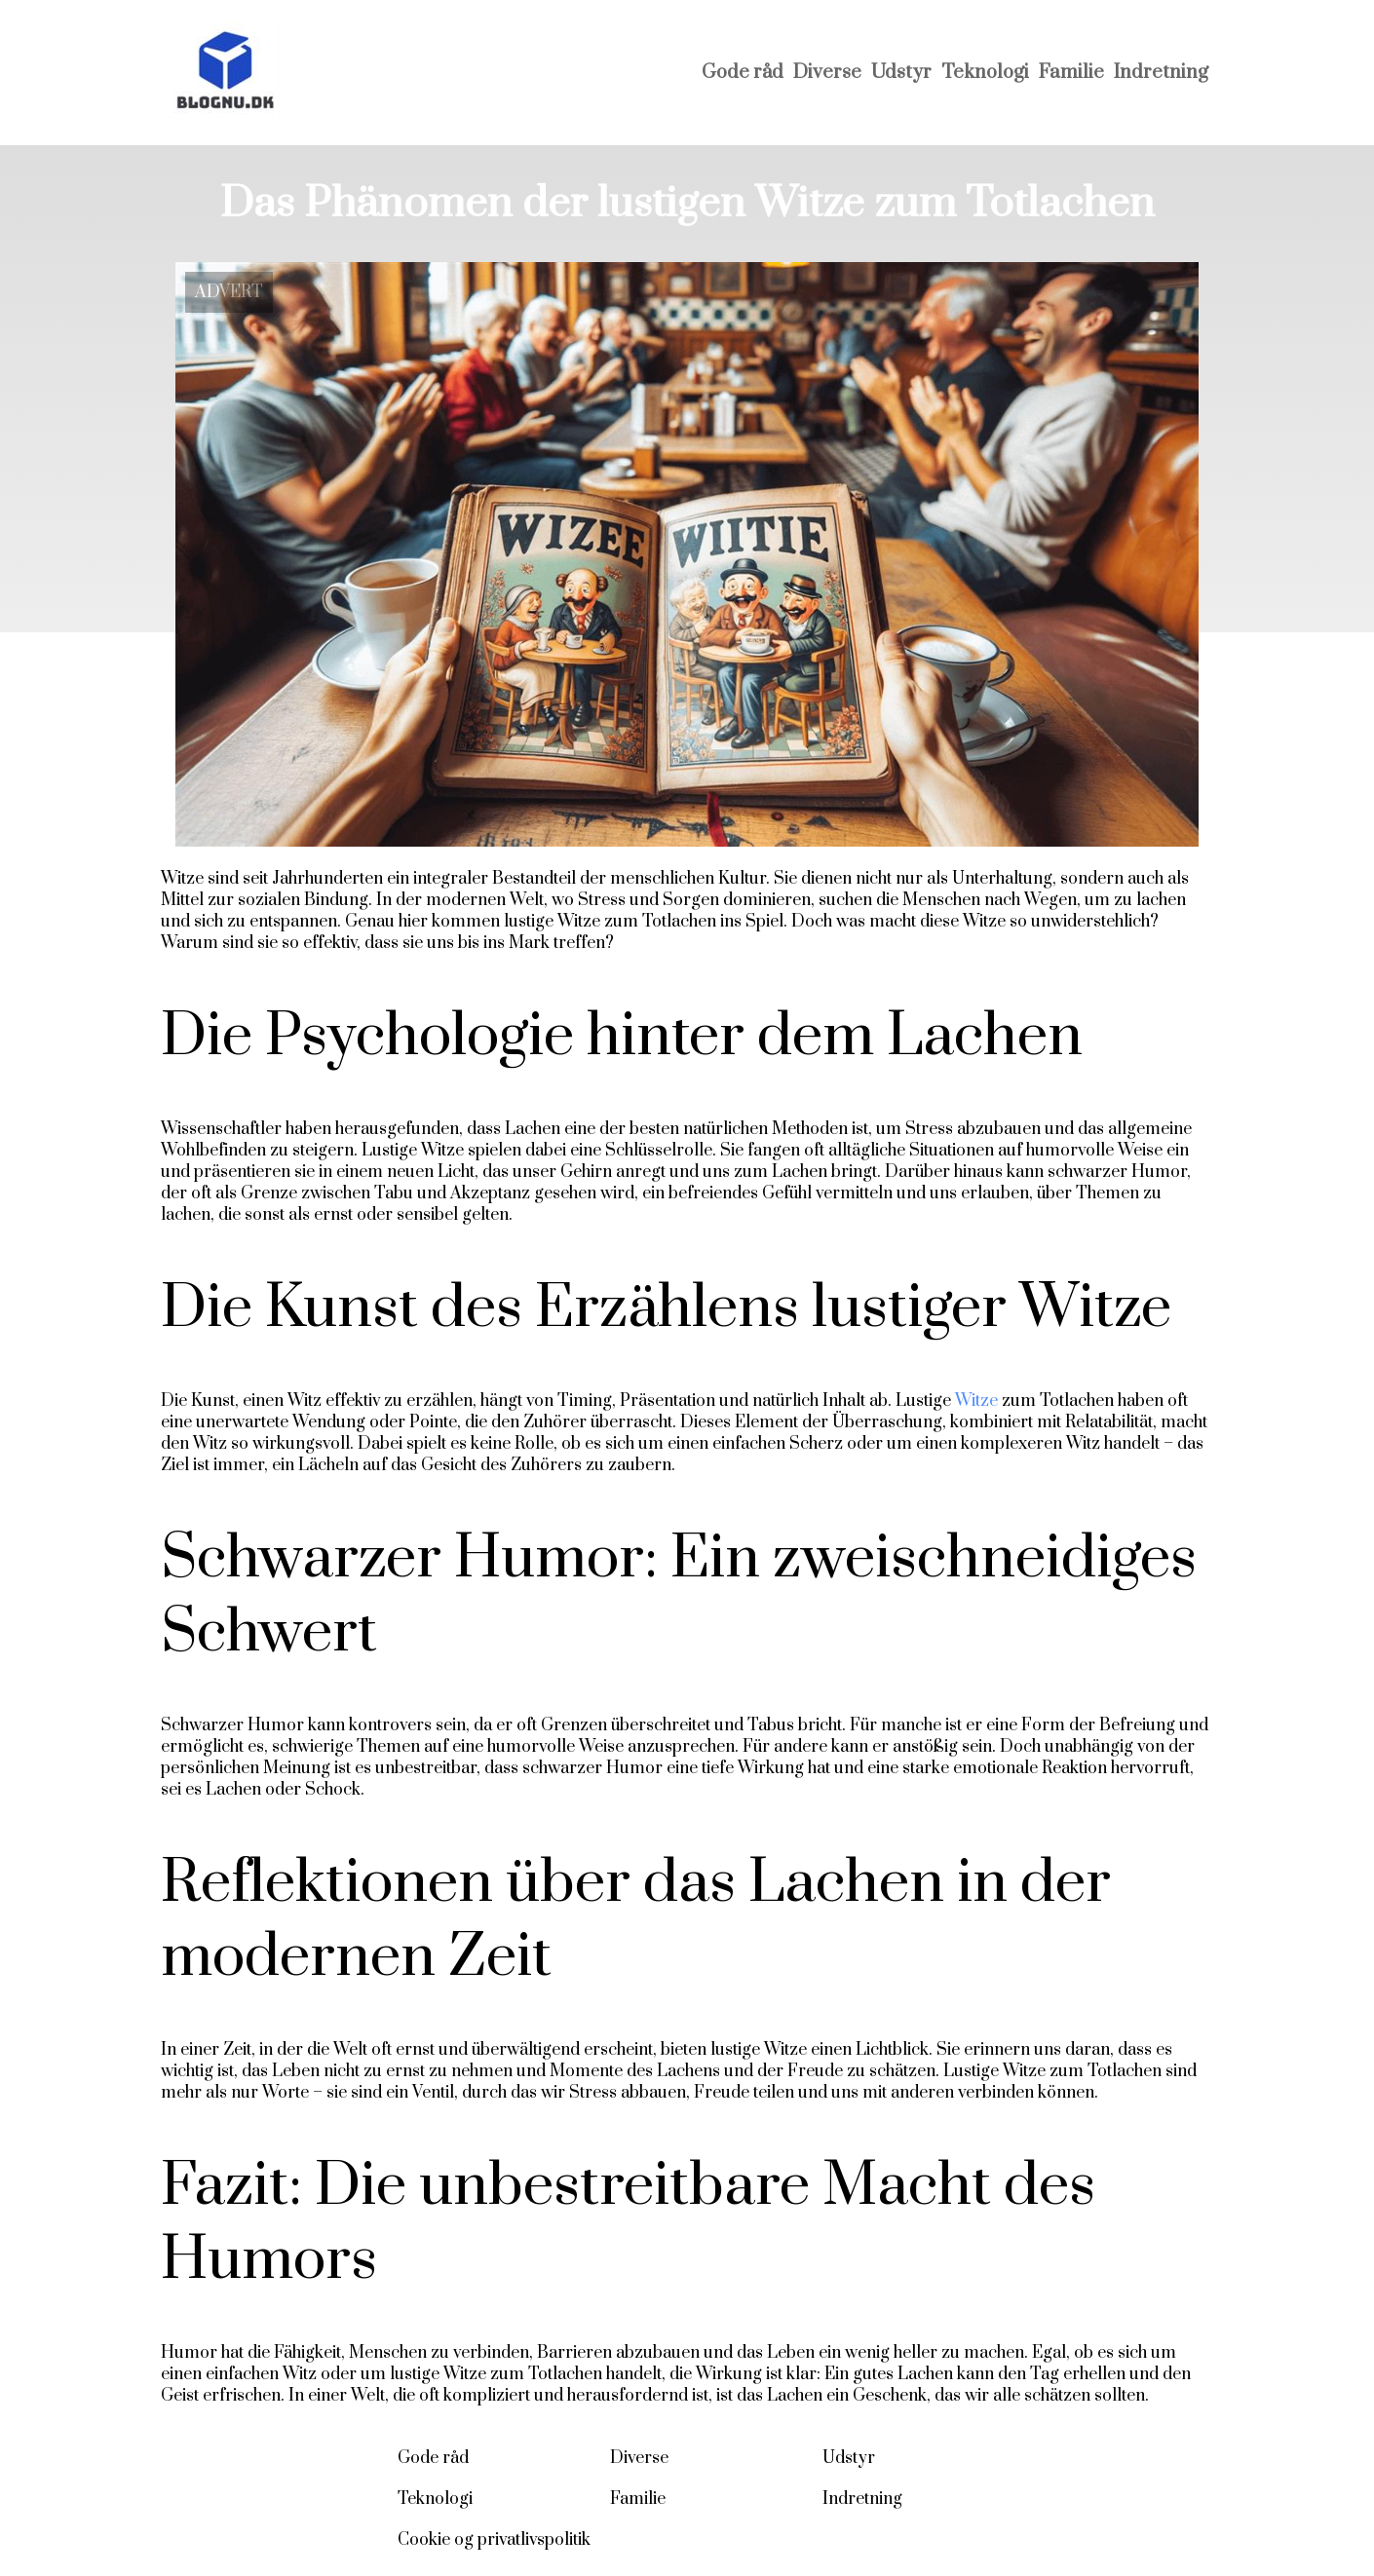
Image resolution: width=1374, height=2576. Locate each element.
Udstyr (901, 72)
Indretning (1161, 72)
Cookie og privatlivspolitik (494, 2540)
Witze (976, 1401)
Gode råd (742, 72)
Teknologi (985, 72)
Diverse (827, 72)
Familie (1071, 72)
